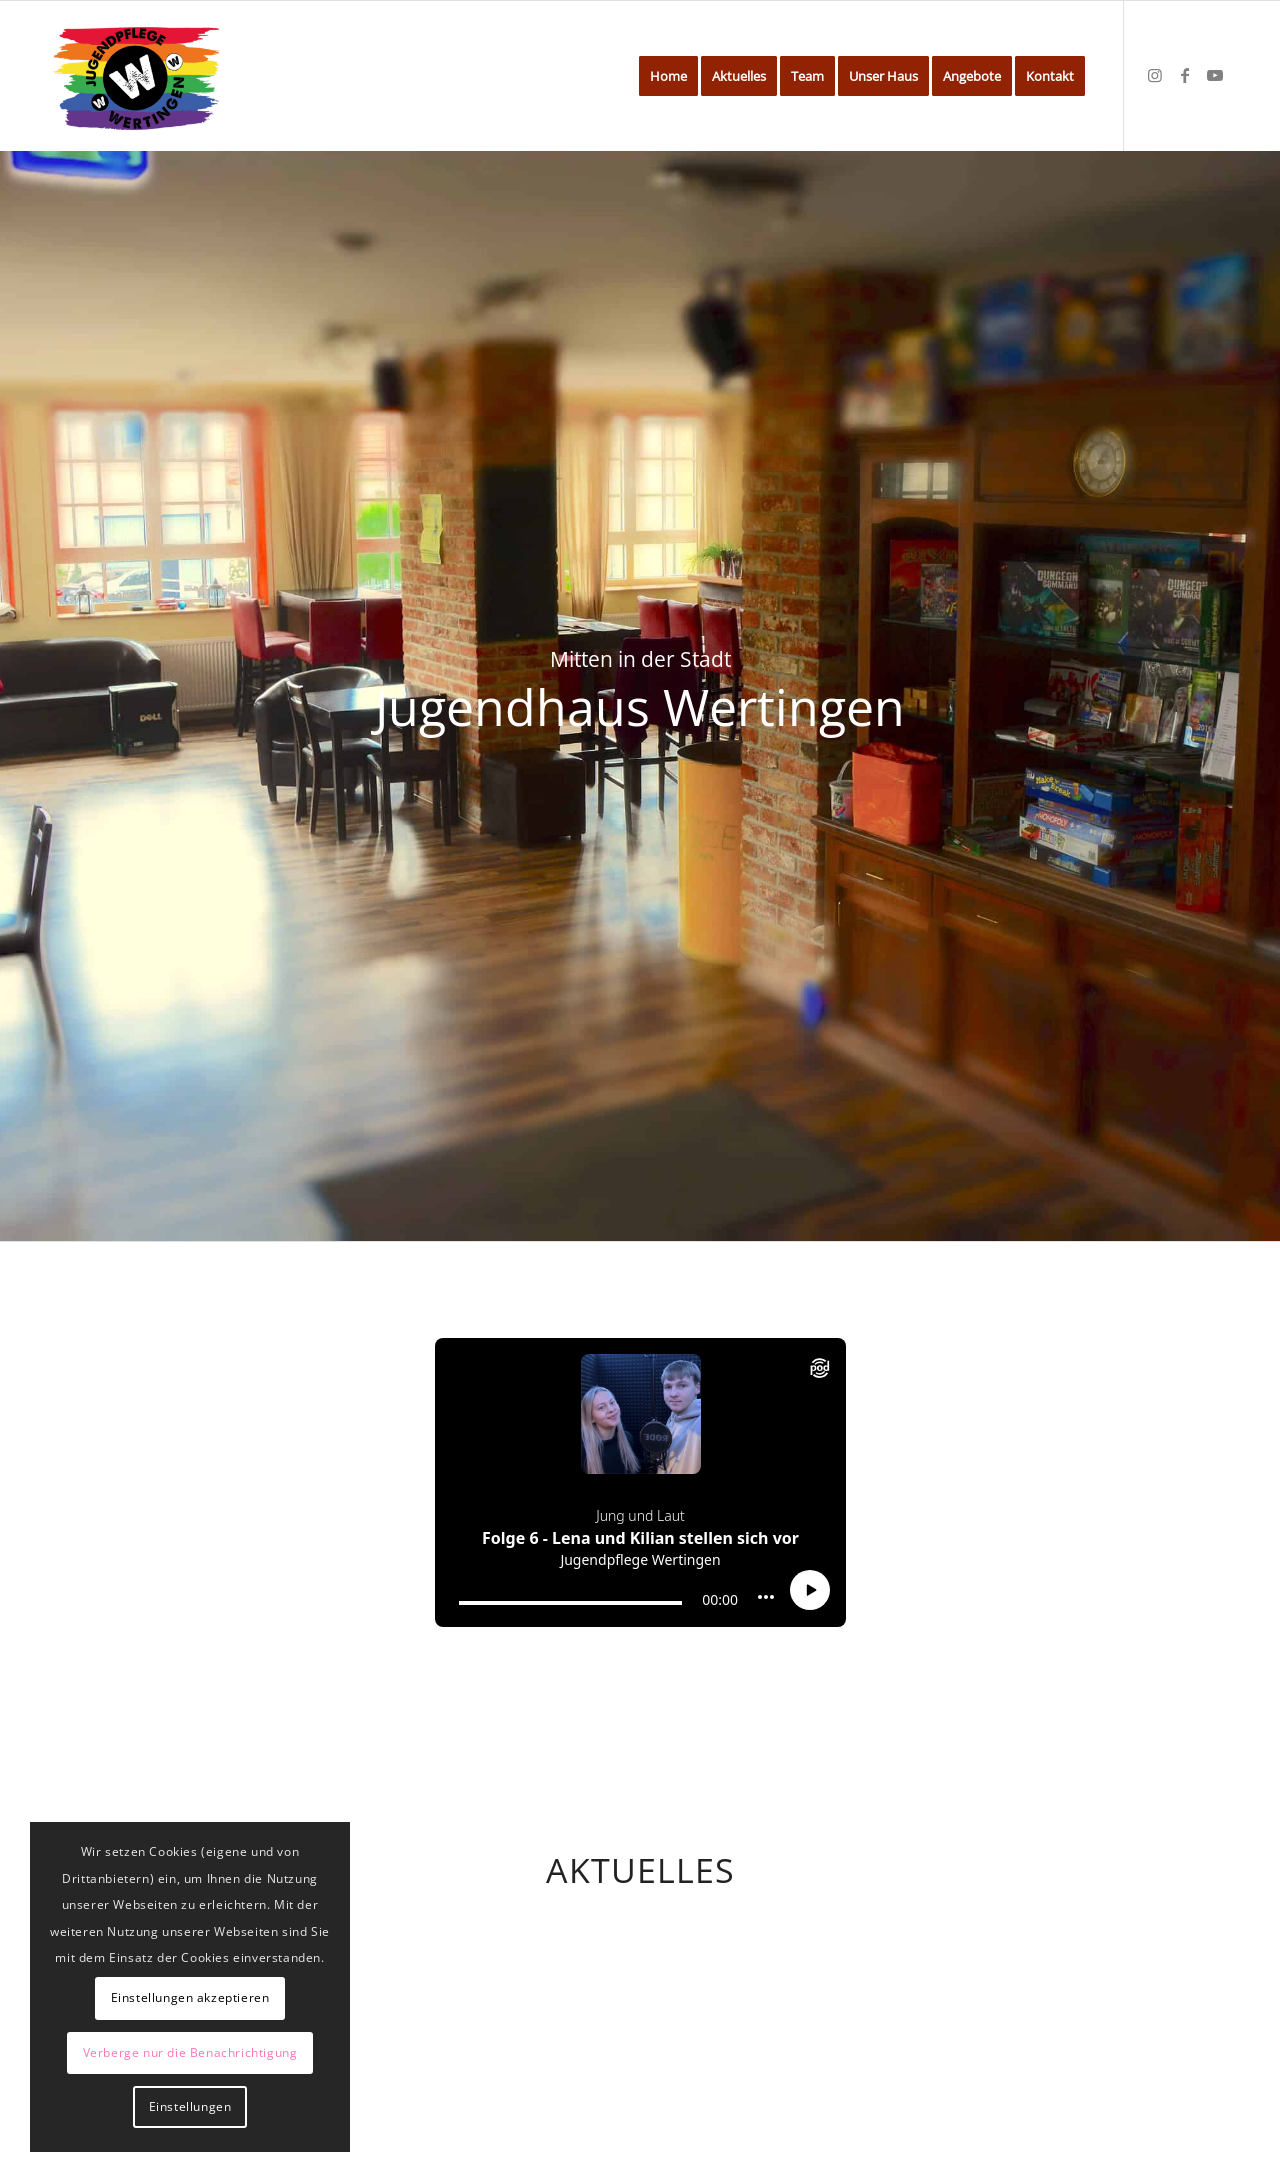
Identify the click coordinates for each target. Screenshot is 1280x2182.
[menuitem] (668, 76)
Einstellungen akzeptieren (190, 1997)
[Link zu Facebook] (1185, 75)
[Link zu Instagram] (1155, 75)
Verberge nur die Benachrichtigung (190, 2052)
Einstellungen (190, 2106)
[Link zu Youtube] (1215, 75)
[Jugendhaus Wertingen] (136, 76)
